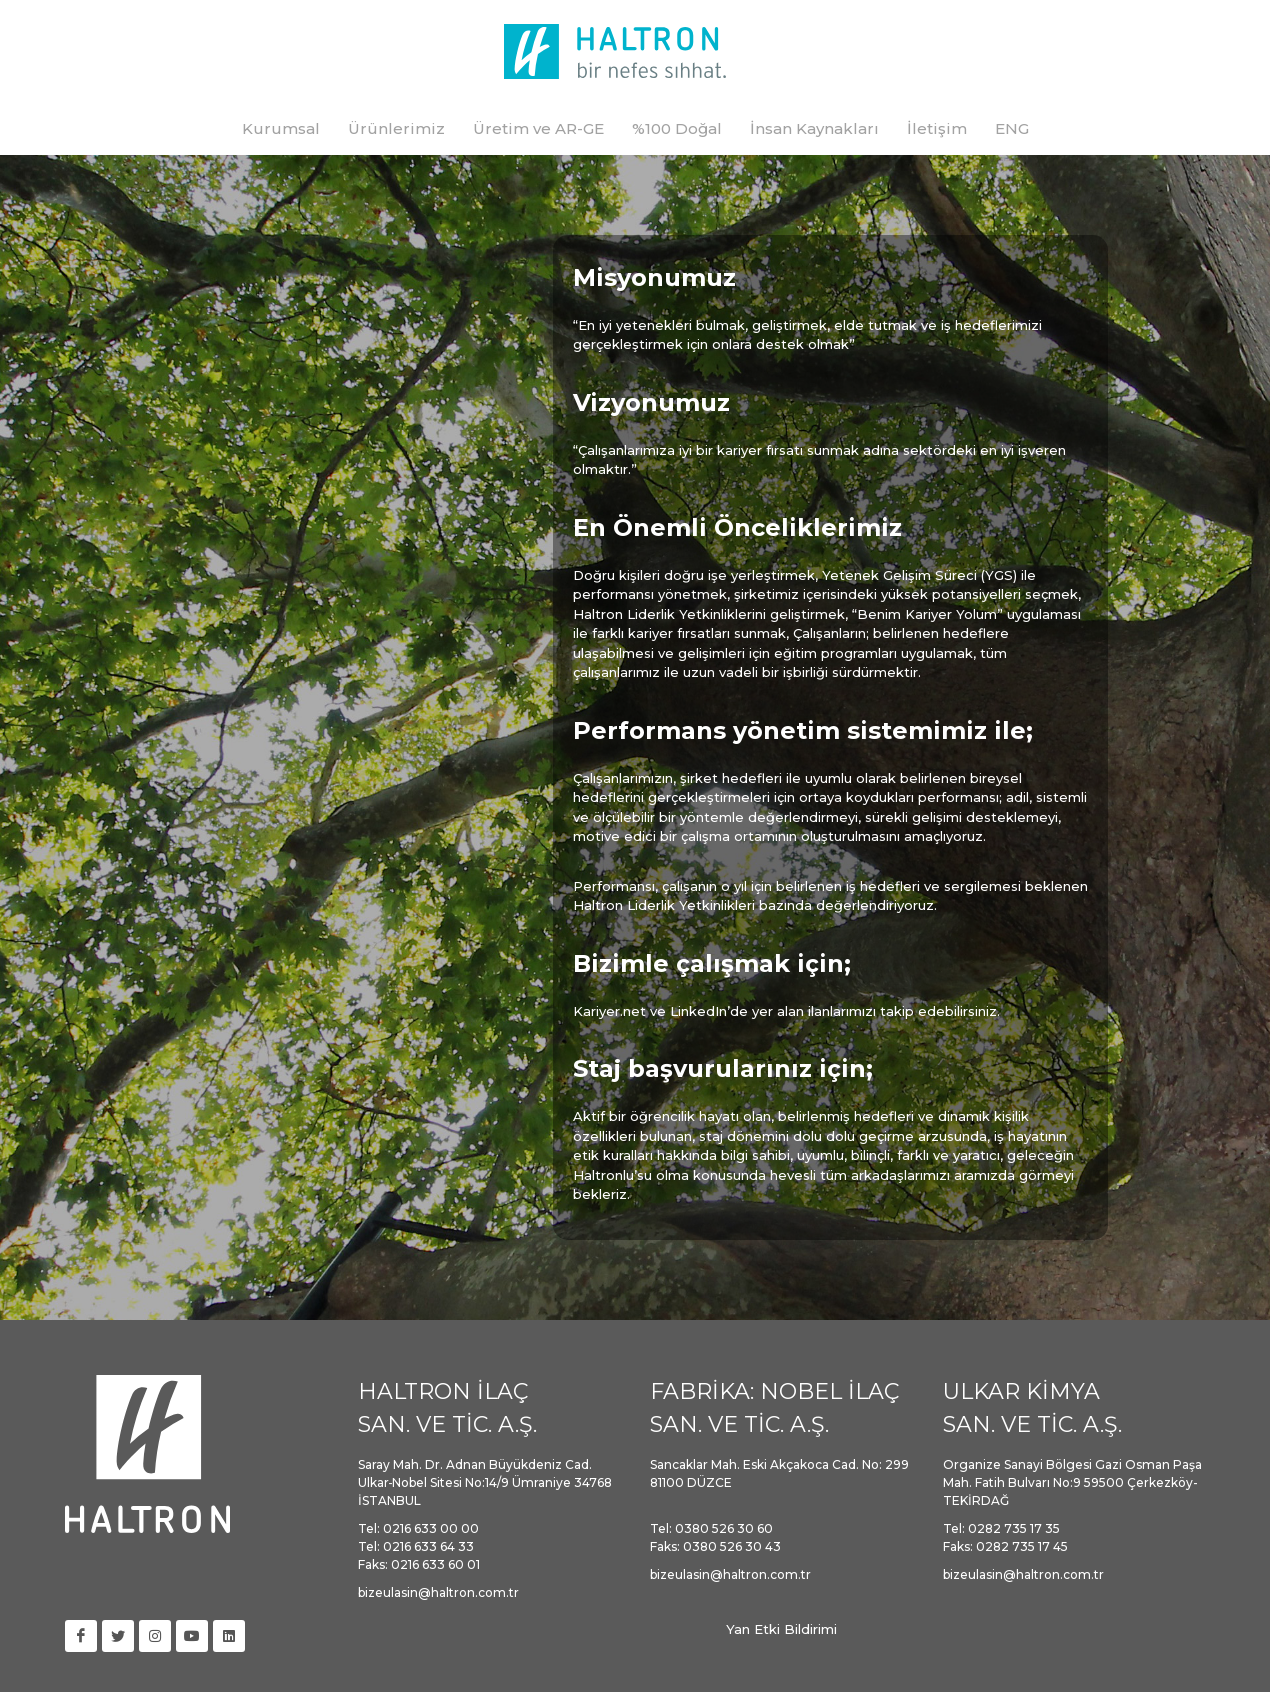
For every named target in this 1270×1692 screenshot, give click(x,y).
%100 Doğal (677, 128)
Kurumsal (281, 128)
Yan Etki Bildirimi (781, 1629)
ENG (1012, 128)
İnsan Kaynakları (814, 128)
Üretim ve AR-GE (538, 128)
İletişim (937, 128)
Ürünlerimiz (396, 128)
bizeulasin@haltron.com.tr (438, 1592)
